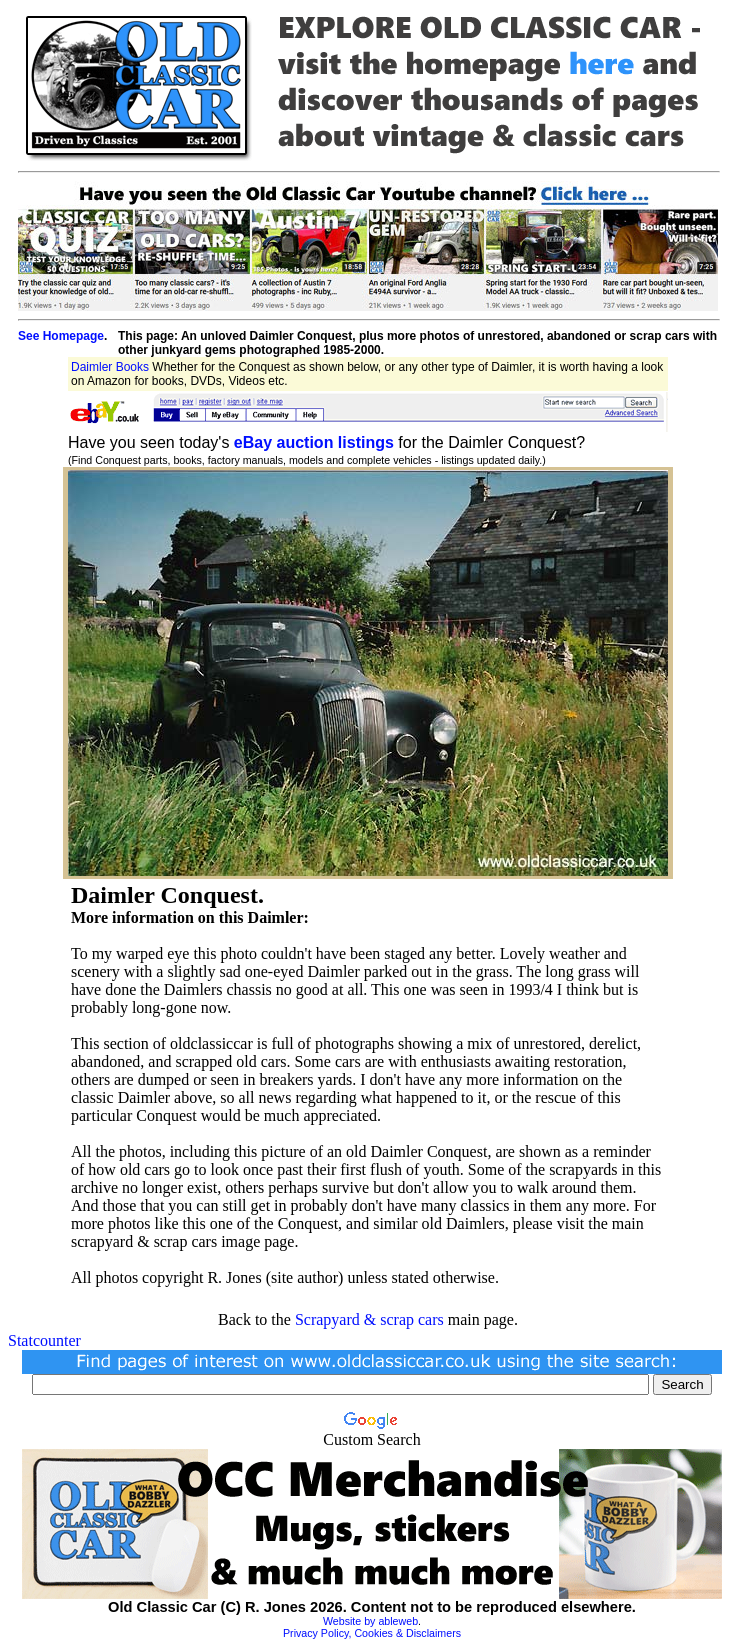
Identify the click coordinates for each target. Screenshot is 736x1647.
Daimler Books (110, 367)
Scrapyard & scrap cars (369, 1319)
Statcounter (44, 1340)
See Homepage (61, 336)
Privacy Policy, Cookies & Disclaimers (372, 1633)
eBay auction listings (314, 442)
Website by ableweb (370, 1621)
